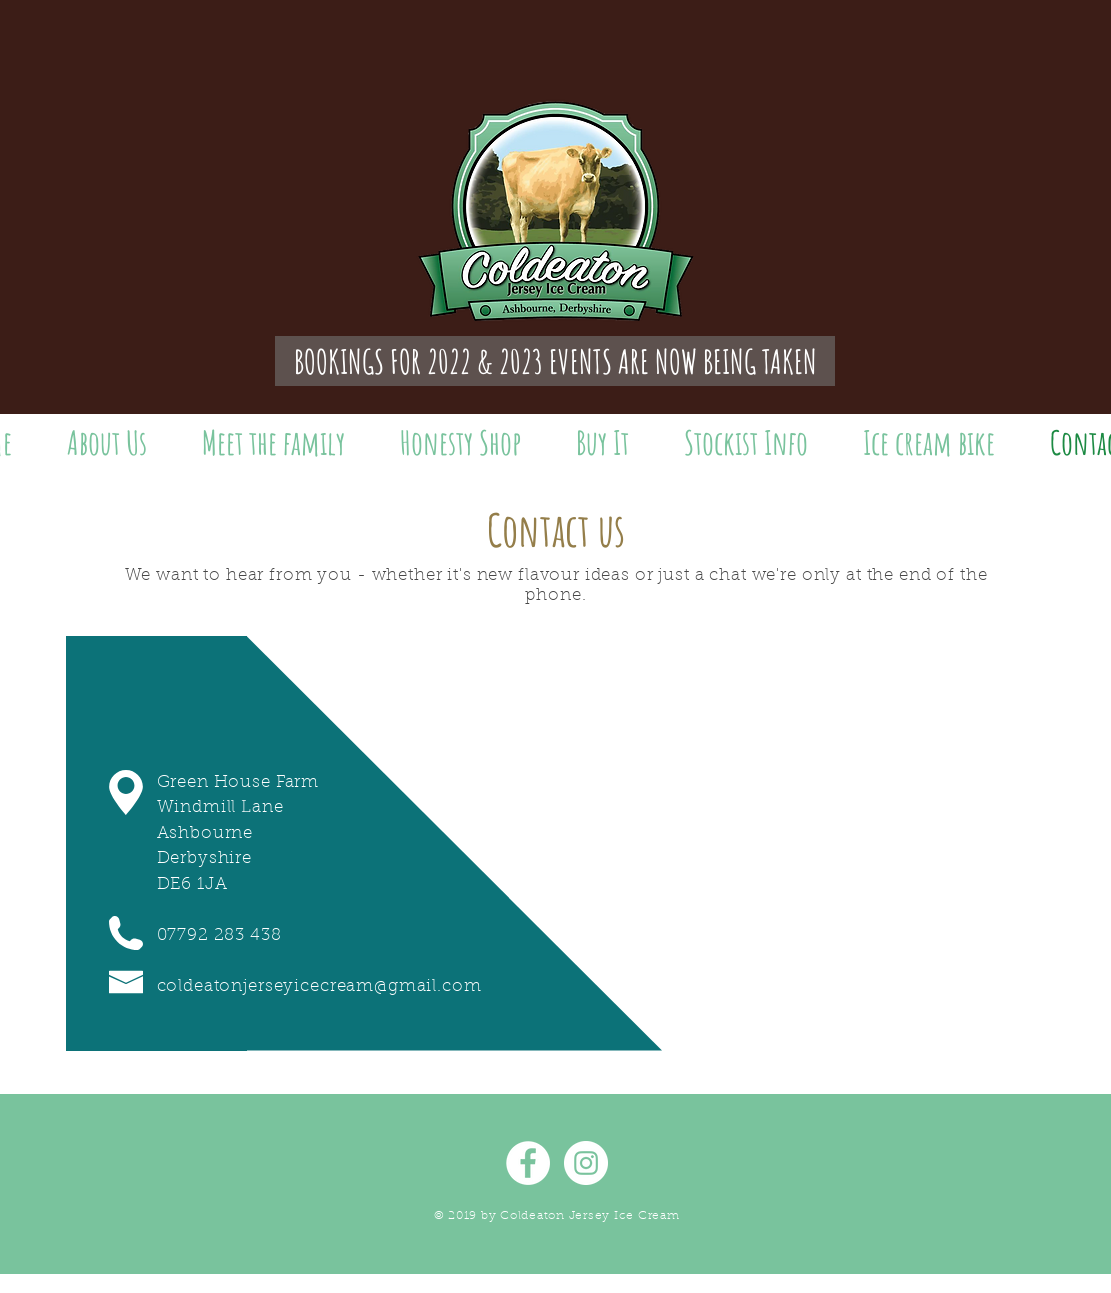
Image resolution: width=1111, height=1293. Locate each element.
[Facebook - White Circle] (528, 1163)
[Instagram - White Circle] (586, 1163)
